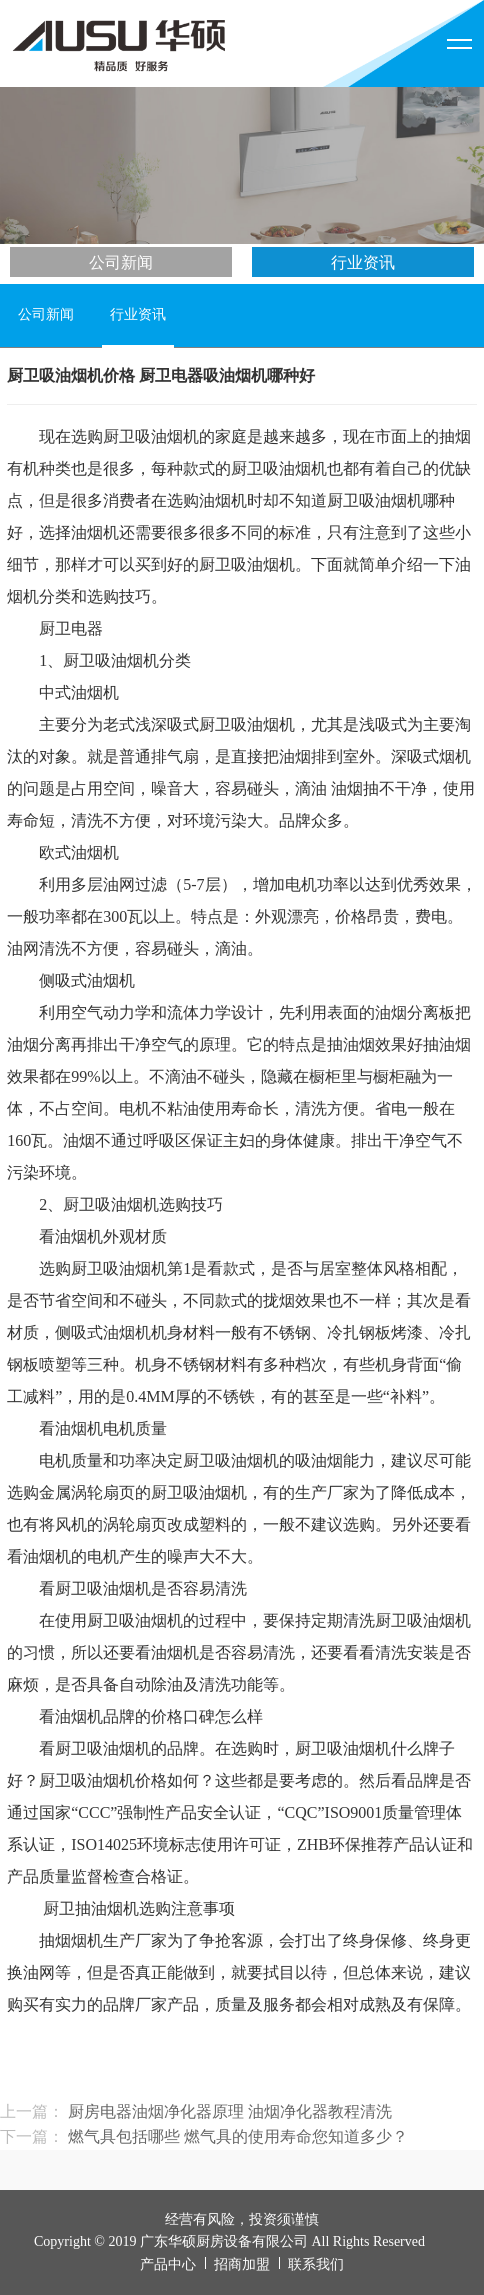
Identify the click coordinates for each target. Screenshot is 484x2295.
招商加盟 (242, 2264)
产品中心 (168, 2264)
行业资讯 (363, 262)
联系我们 (316, 2264)
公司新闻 (121, 262)
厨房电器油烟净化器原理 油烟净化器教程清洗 (230, 2111)
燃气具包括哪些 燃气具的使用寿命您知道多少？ (238, 2136)
